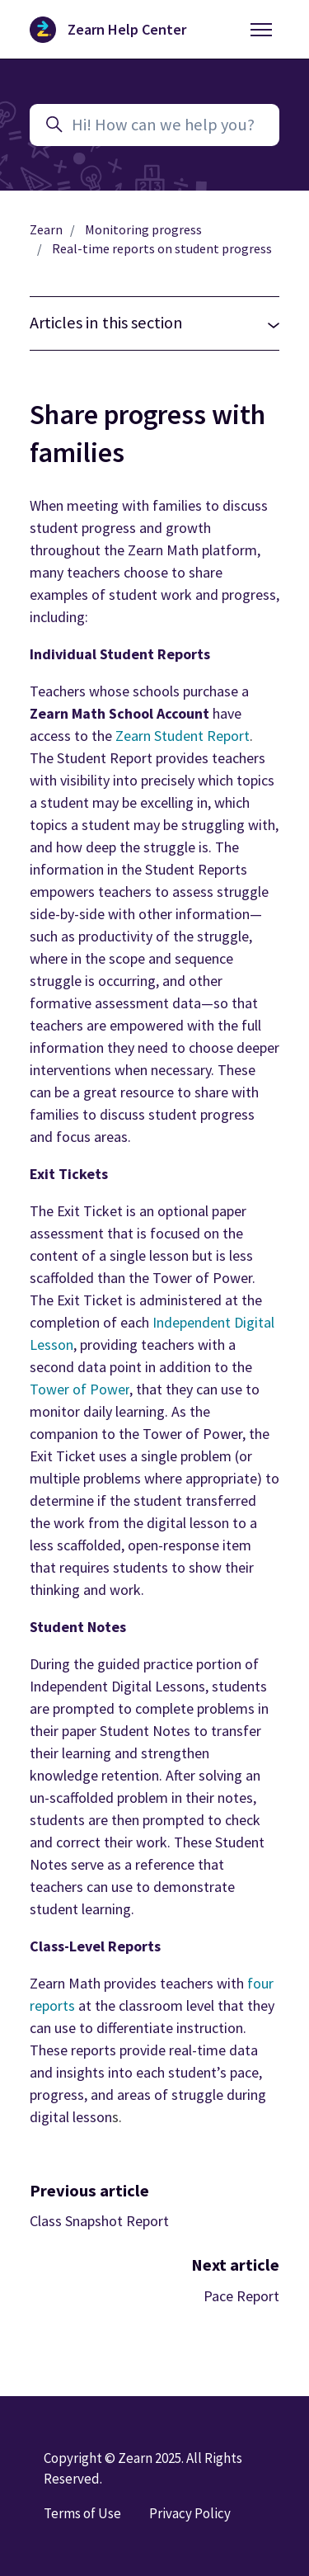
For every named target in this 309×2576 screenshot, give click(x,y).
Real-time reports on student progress (162, 249)
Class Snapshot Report (99, 2220)
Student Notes (147, 1730)
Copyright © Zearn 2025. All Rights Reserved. (143, 2468)
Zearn (46, 230)
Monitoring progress (143, 230)
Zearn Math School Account (121, 713)
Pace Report (241, 2295)
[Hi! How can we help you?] (154, 125)
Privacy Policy (190, 2513)
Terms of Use (82, 2513)
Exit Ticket (90, 1210)
